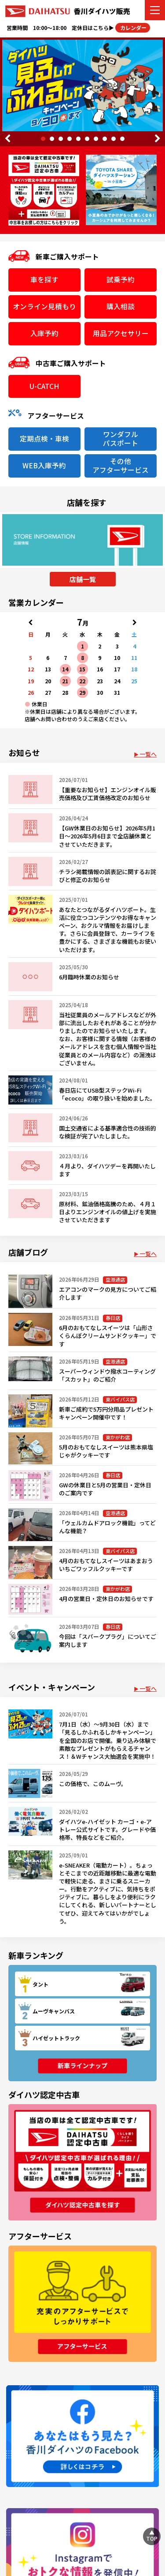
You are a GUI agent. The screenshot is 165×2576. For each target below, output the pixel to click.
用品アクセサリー (121, 333)
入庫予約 (44, 333)
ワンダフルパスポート (120, 438)
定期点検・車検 (44, 439)
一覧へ (148, 754)
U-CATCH (44, 386)
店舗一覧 (83, 579)
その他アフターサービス (120, 465)
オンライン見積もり (44, 306)
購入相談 (120, 306)
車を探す (44, 279)
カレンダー (133, 27)
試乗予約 (120, 279)
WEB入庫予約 (44, 465)
